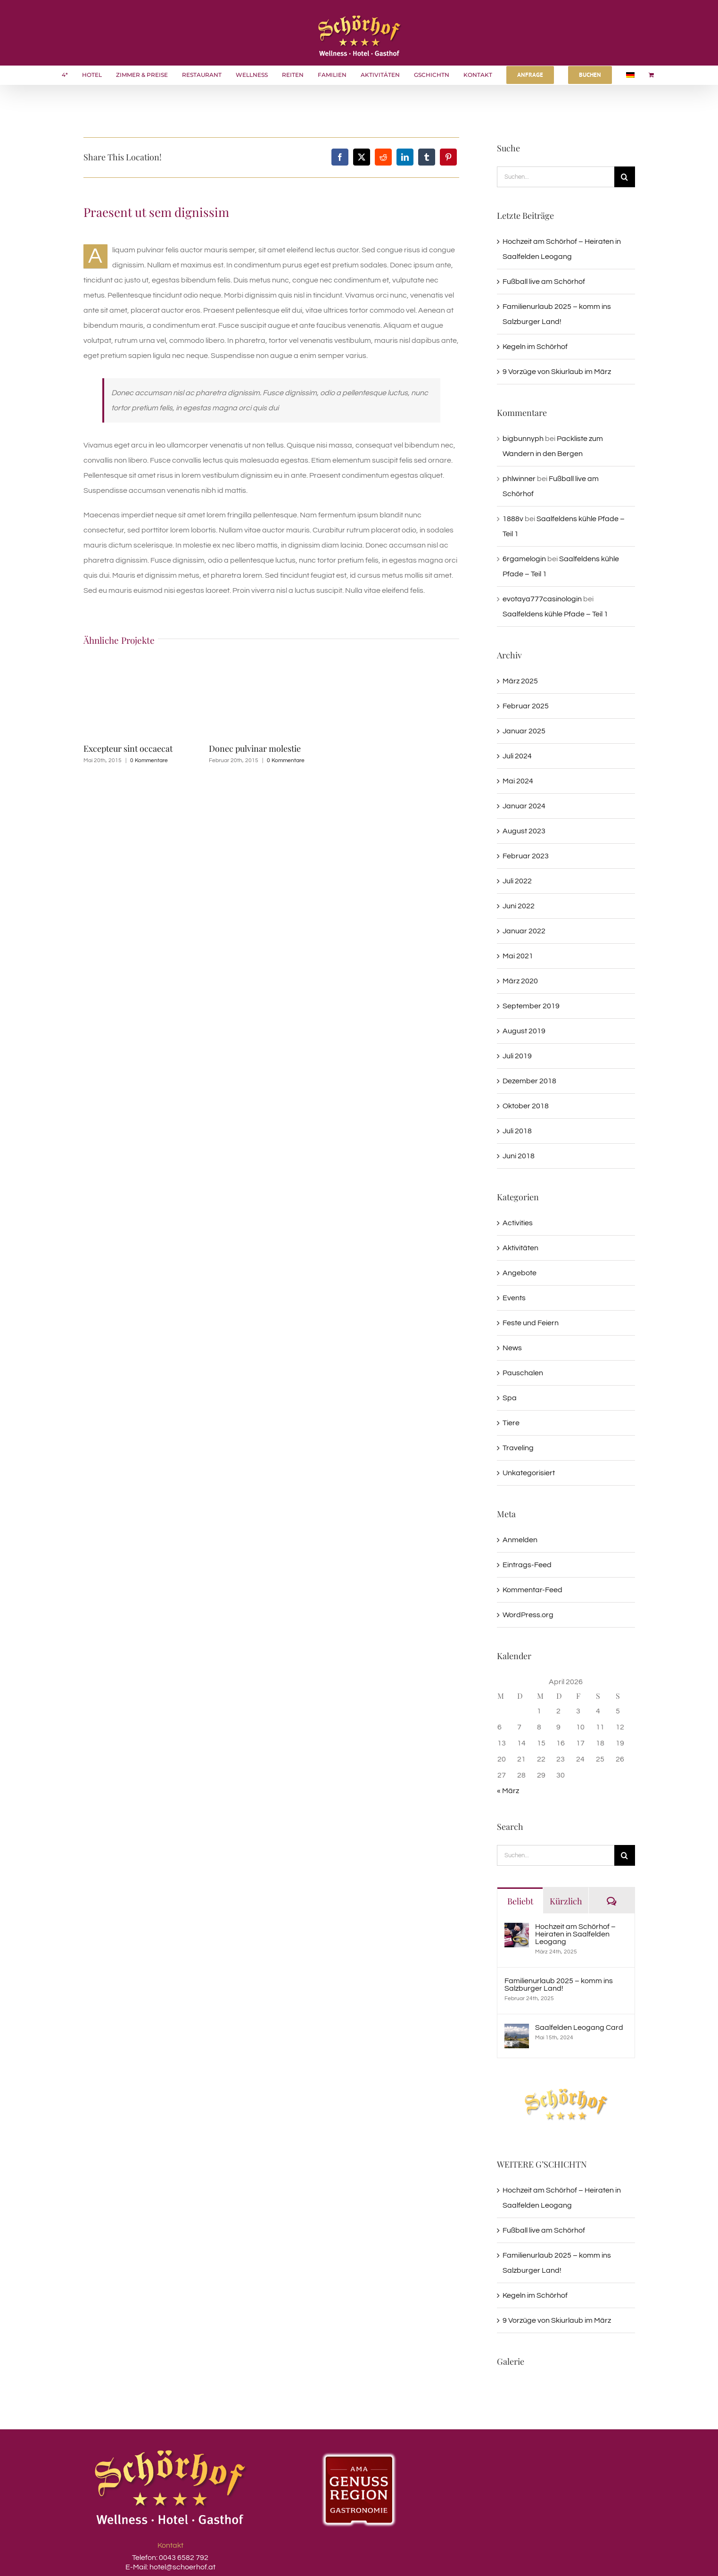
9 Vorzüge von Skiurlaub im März (557, 371)
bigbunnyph (523, 438)
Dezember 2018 (529, 1081)
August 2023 (524, 831)
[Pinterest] (448, 157)
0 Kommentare (149, 760)
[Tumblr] (426, 157)
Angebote (519, 1273)
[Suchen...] (555, 176)
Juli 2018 (517, 1131)
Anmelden (520, 1540)
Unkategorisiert (529, 1473)
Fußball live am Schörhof (544, 281)
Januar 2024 (524, 806)
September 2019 (531, 1006)
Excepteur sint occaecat (128, 748)
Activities (518, 1223)
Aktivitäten (520, 1248)
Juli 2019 (517, 1056)
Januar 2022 (524, 931)
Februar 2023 (526, 856)
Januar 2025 (524, 731)
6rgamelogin (524, 559)
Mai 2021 (518, 956)
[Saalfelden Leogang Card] (516, 2031)
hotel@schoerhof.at (182, 2567)
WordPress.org (528, 1615)
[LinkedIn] (405, 157)
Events (514, 1298)
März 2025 (520, 681)
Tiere (511, 1423)
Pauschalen (523, 1373)
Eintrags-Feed (527, 1565)
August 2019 (524, 1031)
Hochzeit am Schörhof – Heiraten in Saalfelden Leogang (575, 1934)
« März (508, 1791)
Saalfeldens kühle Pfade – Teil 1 (555, 614)
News (512, 1348)
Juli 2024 (517, 756)
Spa (510, 1398)
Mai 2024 (518, 781)
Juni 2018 (519, 1156)
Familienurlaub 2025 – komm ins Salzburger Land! (558, 1984)
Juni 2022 (519, 906)
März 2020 (520, 981)
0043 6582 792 (182, 2557)
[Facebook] (340, 157)
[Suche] (624, 176)
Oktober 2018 (526, 1106)
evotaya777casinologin (542, 599)
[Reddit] (383, 157)
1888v (513, 519)
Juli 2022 (517, 881)
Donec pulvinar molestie (255, 748)
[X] (361, 157)
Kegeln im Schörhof (535, 346)
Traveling (518, 1448)
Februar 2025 (526, 706)
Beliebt (520, 1901)
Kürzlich (566, 1901)
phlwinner (519, 478)
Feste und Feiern (531, 1323)
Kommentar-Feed (532, 1590)
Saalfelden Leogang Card (579, 2027)
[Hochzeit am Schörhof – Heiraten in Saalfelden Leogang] (516, 1930)
